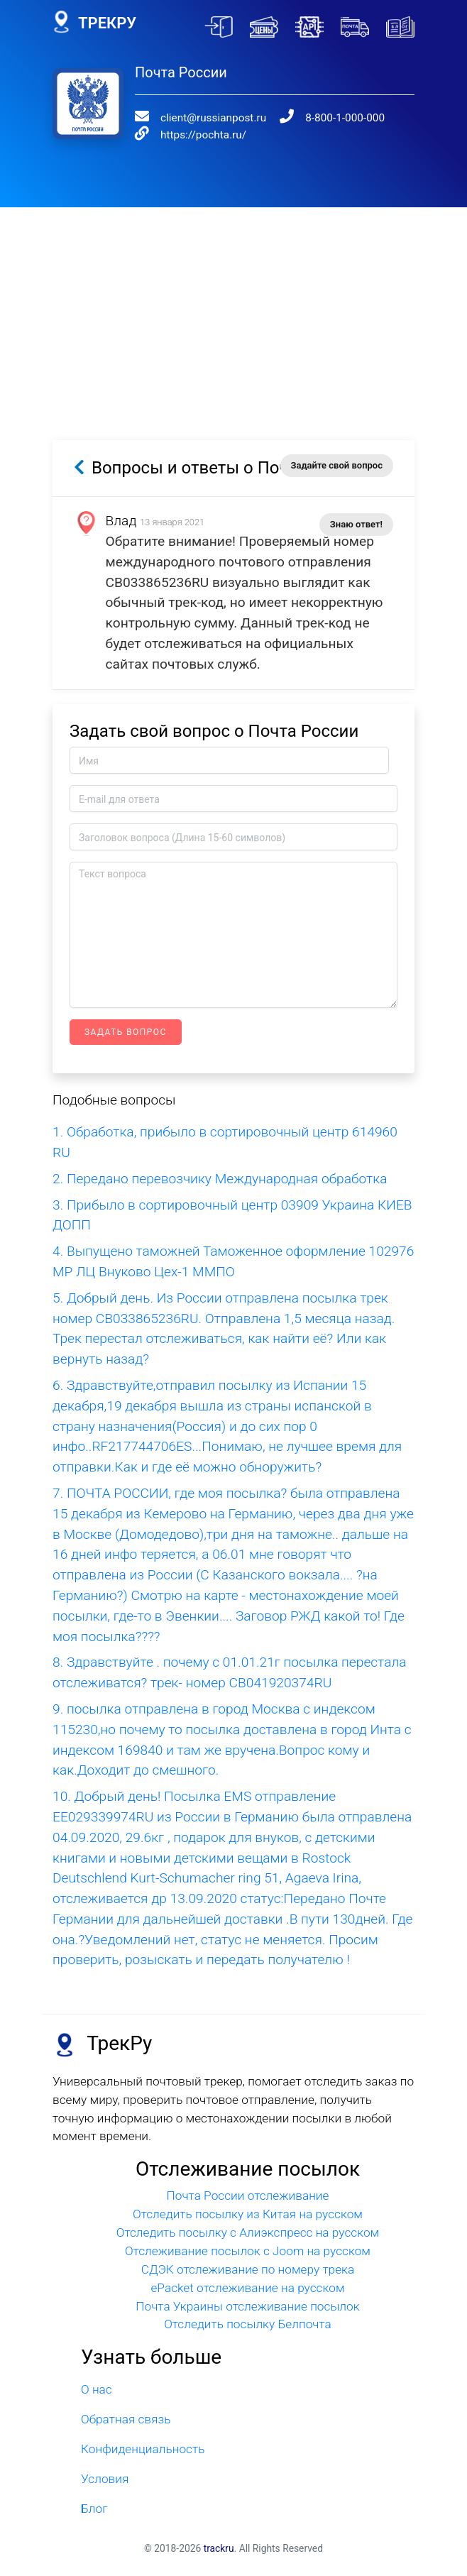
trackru (219, 2548)
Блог (94, 2508)
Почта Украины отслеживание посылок (247, 2306)
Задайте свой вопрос (337, 465)
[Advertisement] (233, 306)
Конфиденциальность (142, 2449)
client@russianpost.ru (213, 117)
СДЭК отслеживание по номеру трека (248, 2269)
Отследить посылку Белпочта (247, 2324)
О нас (96, 2389)
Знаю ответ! (356, 524)
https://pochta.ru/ (203, 134)
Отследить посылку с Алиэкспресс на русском (248, 2232)
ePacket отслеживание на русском (247, 2288)
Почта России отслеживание (248, 2195)
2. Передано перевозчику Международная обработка (220, 1179)
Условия (104, 2479)
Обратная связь (125, 2419)
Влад (121, 521)
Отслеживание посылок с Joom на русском (247, 2251)
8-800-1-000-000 (345, 117)
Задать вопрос (125, 1032)
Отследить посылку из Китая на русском (248, 2214)
